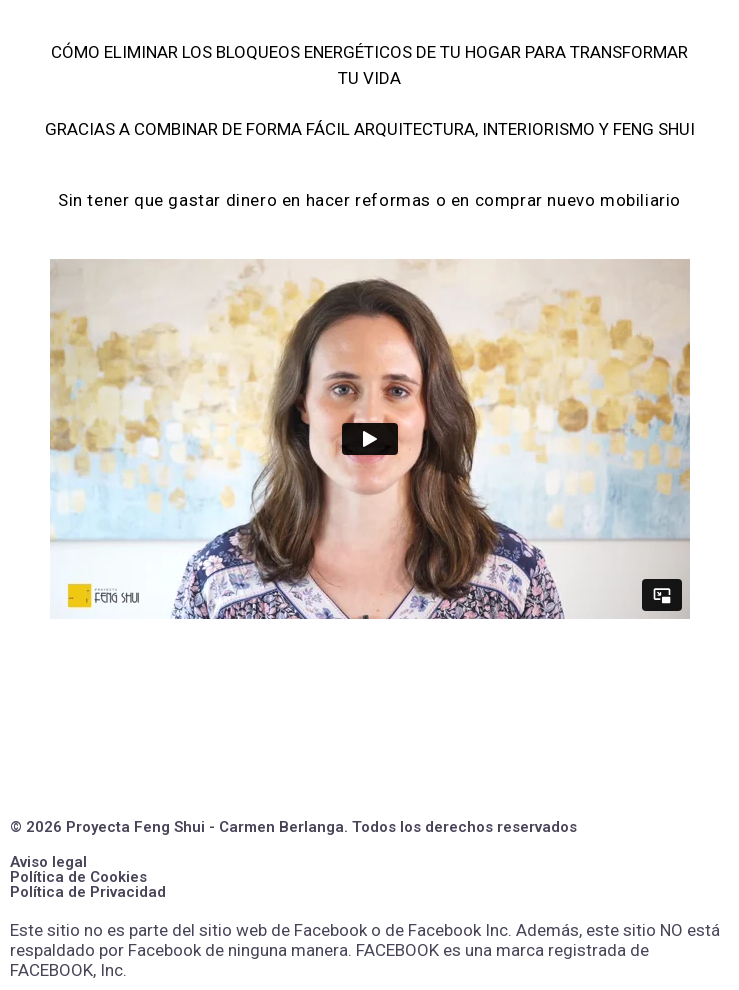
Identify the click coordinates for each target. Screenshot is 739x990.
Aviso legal (48, 862)
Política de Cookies (78, 877)
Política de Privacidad (88, 892)
